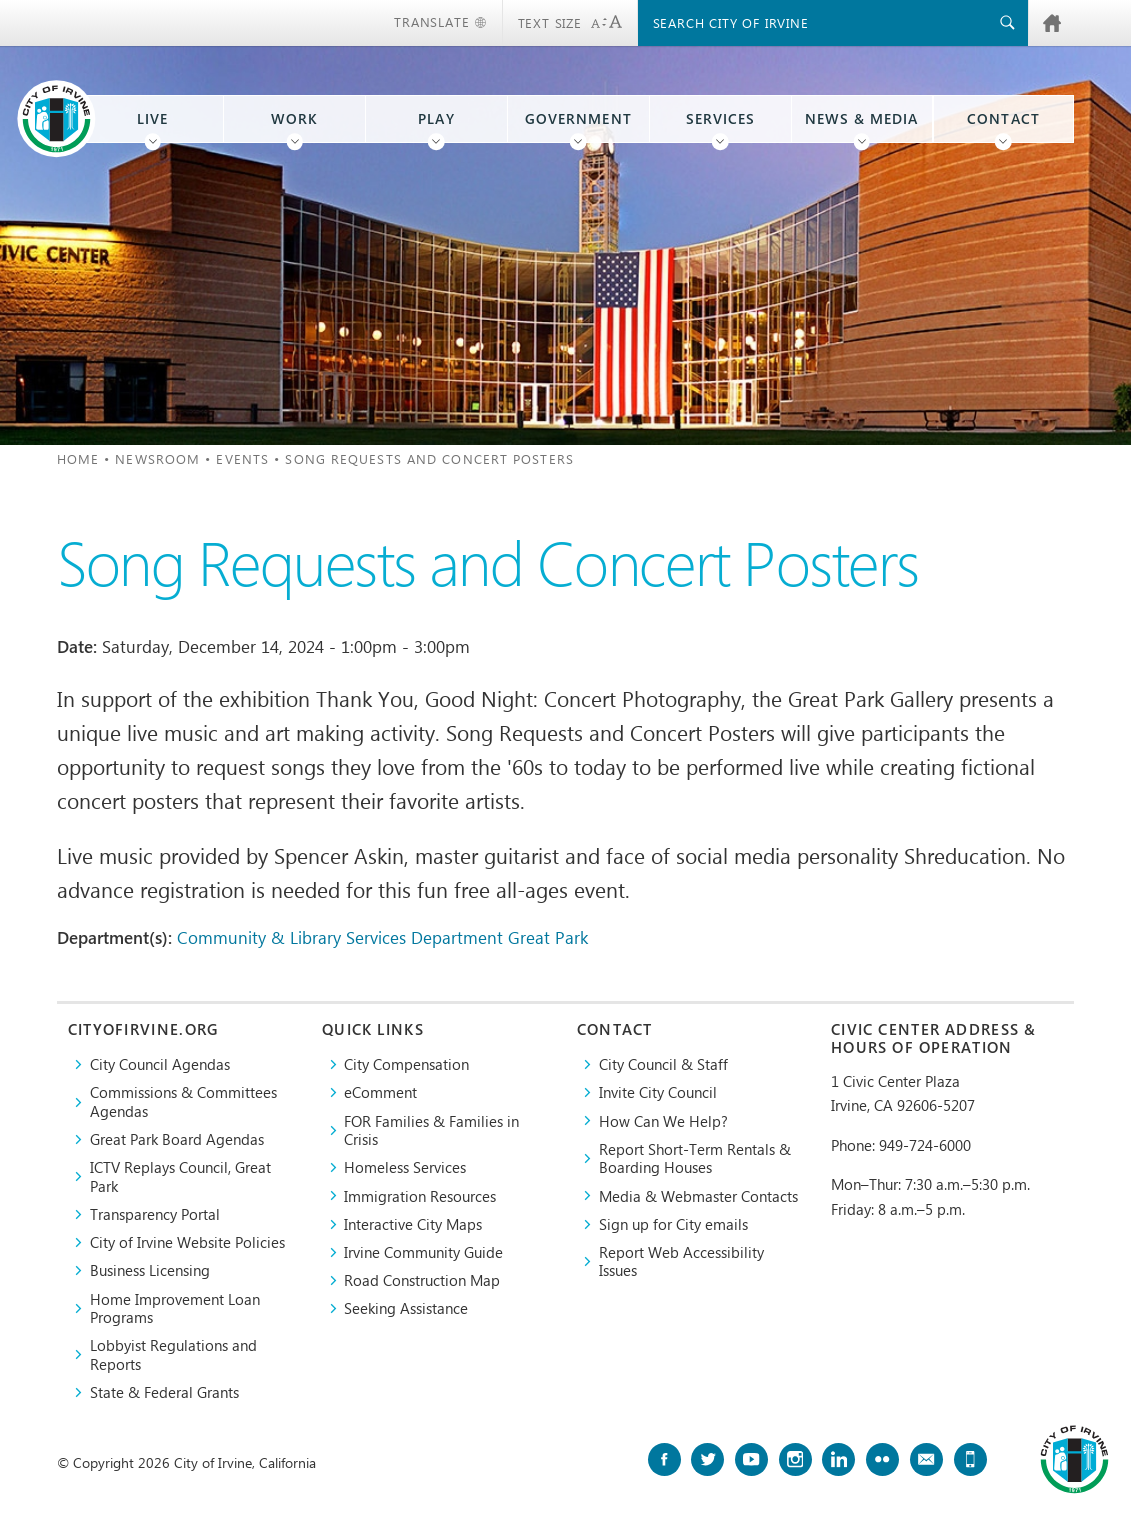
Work (294, 118)
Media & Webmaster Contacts (698, 1196)
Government (578, 118)
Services (720, 118)
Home (78, 458)
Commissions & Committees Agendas (183, 1101)
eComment (380, 1092)
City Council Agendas (160, 1064)
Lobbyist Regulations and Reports (173, 1354)
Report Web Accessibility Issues (681, 1261)
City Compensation (406, 1064)
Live (152, 118)
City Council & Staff (663, 1064)
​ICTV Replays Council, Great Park (180, 1176)
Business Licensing (150, 1270)
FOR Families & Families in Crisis (431, 1130)
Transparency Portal (155, 1214)
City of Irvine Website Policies (187, 1242)
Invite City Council (658, 1092)
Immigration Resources (420, 1196)
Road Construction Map (422, 1280)
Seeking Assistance (406, 1308)
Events (242, 458)
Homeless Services (405, 1167)
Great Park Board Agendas (177, 1139)
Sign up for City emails (673, 1224)
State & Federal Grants (164, 1392)
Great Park (548, 937)
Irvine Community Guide (423, 1252)
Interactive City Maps (413, 1224)
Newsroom (157, 458)
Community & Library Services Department (340, 937)
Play (436, 118)
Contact (1003, 118)
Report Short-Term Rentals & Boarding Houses (695, 1158)
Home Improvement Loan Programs (175, 1308)
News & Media (862, 118)
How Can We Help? (663, 1121)
